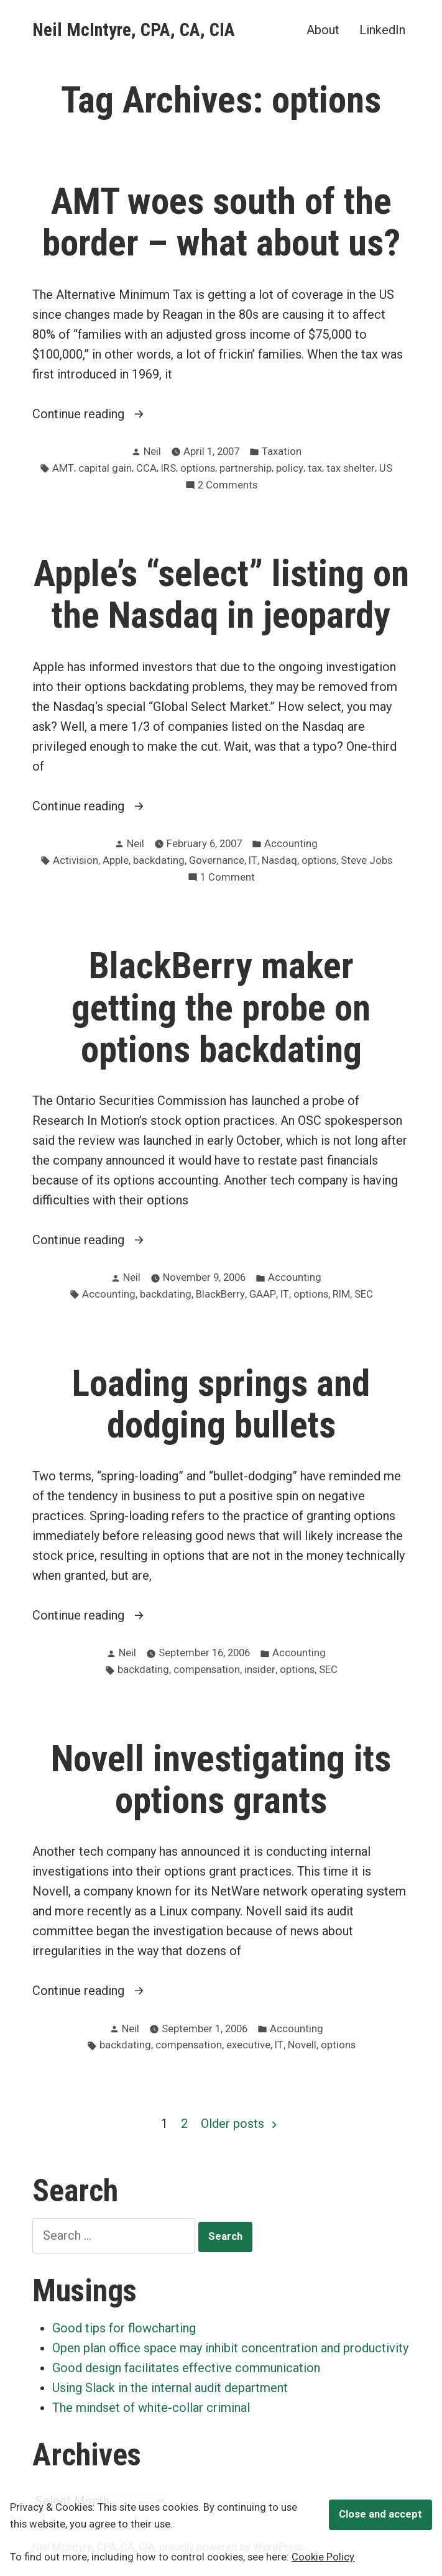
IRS (168, 468)
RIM (341, 1294)
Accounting (291, 844)
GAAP (262, 1294)
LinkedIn (382, 29)
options (197, 468)
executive (248, 2045)
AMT (63, 468)
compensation (206, 1669)
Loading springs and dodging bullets (221, 1404)
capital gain (105, 468)
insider (259, 1669)
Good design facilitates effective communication (186, 2367)
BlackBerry (220, 1294)
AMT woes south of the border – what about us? (221, 222)
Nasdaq (279, 860)
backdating (159, 860)
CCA (146, 468)
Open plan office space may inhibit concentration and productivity (230, 2347)
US (385, 468)
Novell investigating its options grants (221, 1779)
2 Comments (227, 485)
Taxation (282, 451)
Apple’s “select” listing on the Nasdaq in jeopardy (221, 594)
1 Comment (227, 877)
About (322, 29)
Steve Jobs (366, 860)
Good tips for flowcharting (124, 2328)
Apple (116, 860)
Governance (216, 860)
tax (315, 468)
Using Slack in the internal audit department (170, 2387)
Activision (75, 860)
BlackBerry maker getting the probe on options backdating (221, 1007)
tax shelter (350, 468)
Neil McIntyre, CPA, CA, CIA (133, 29)
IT (253, 860)
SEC (363, 1294)
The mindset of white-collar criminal (151, 2407)
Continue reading (97, 414)
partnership (245, 468)
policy (289, 468)
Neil (152, 451)
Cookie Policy (323, 2557)
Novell (302, 2045)
